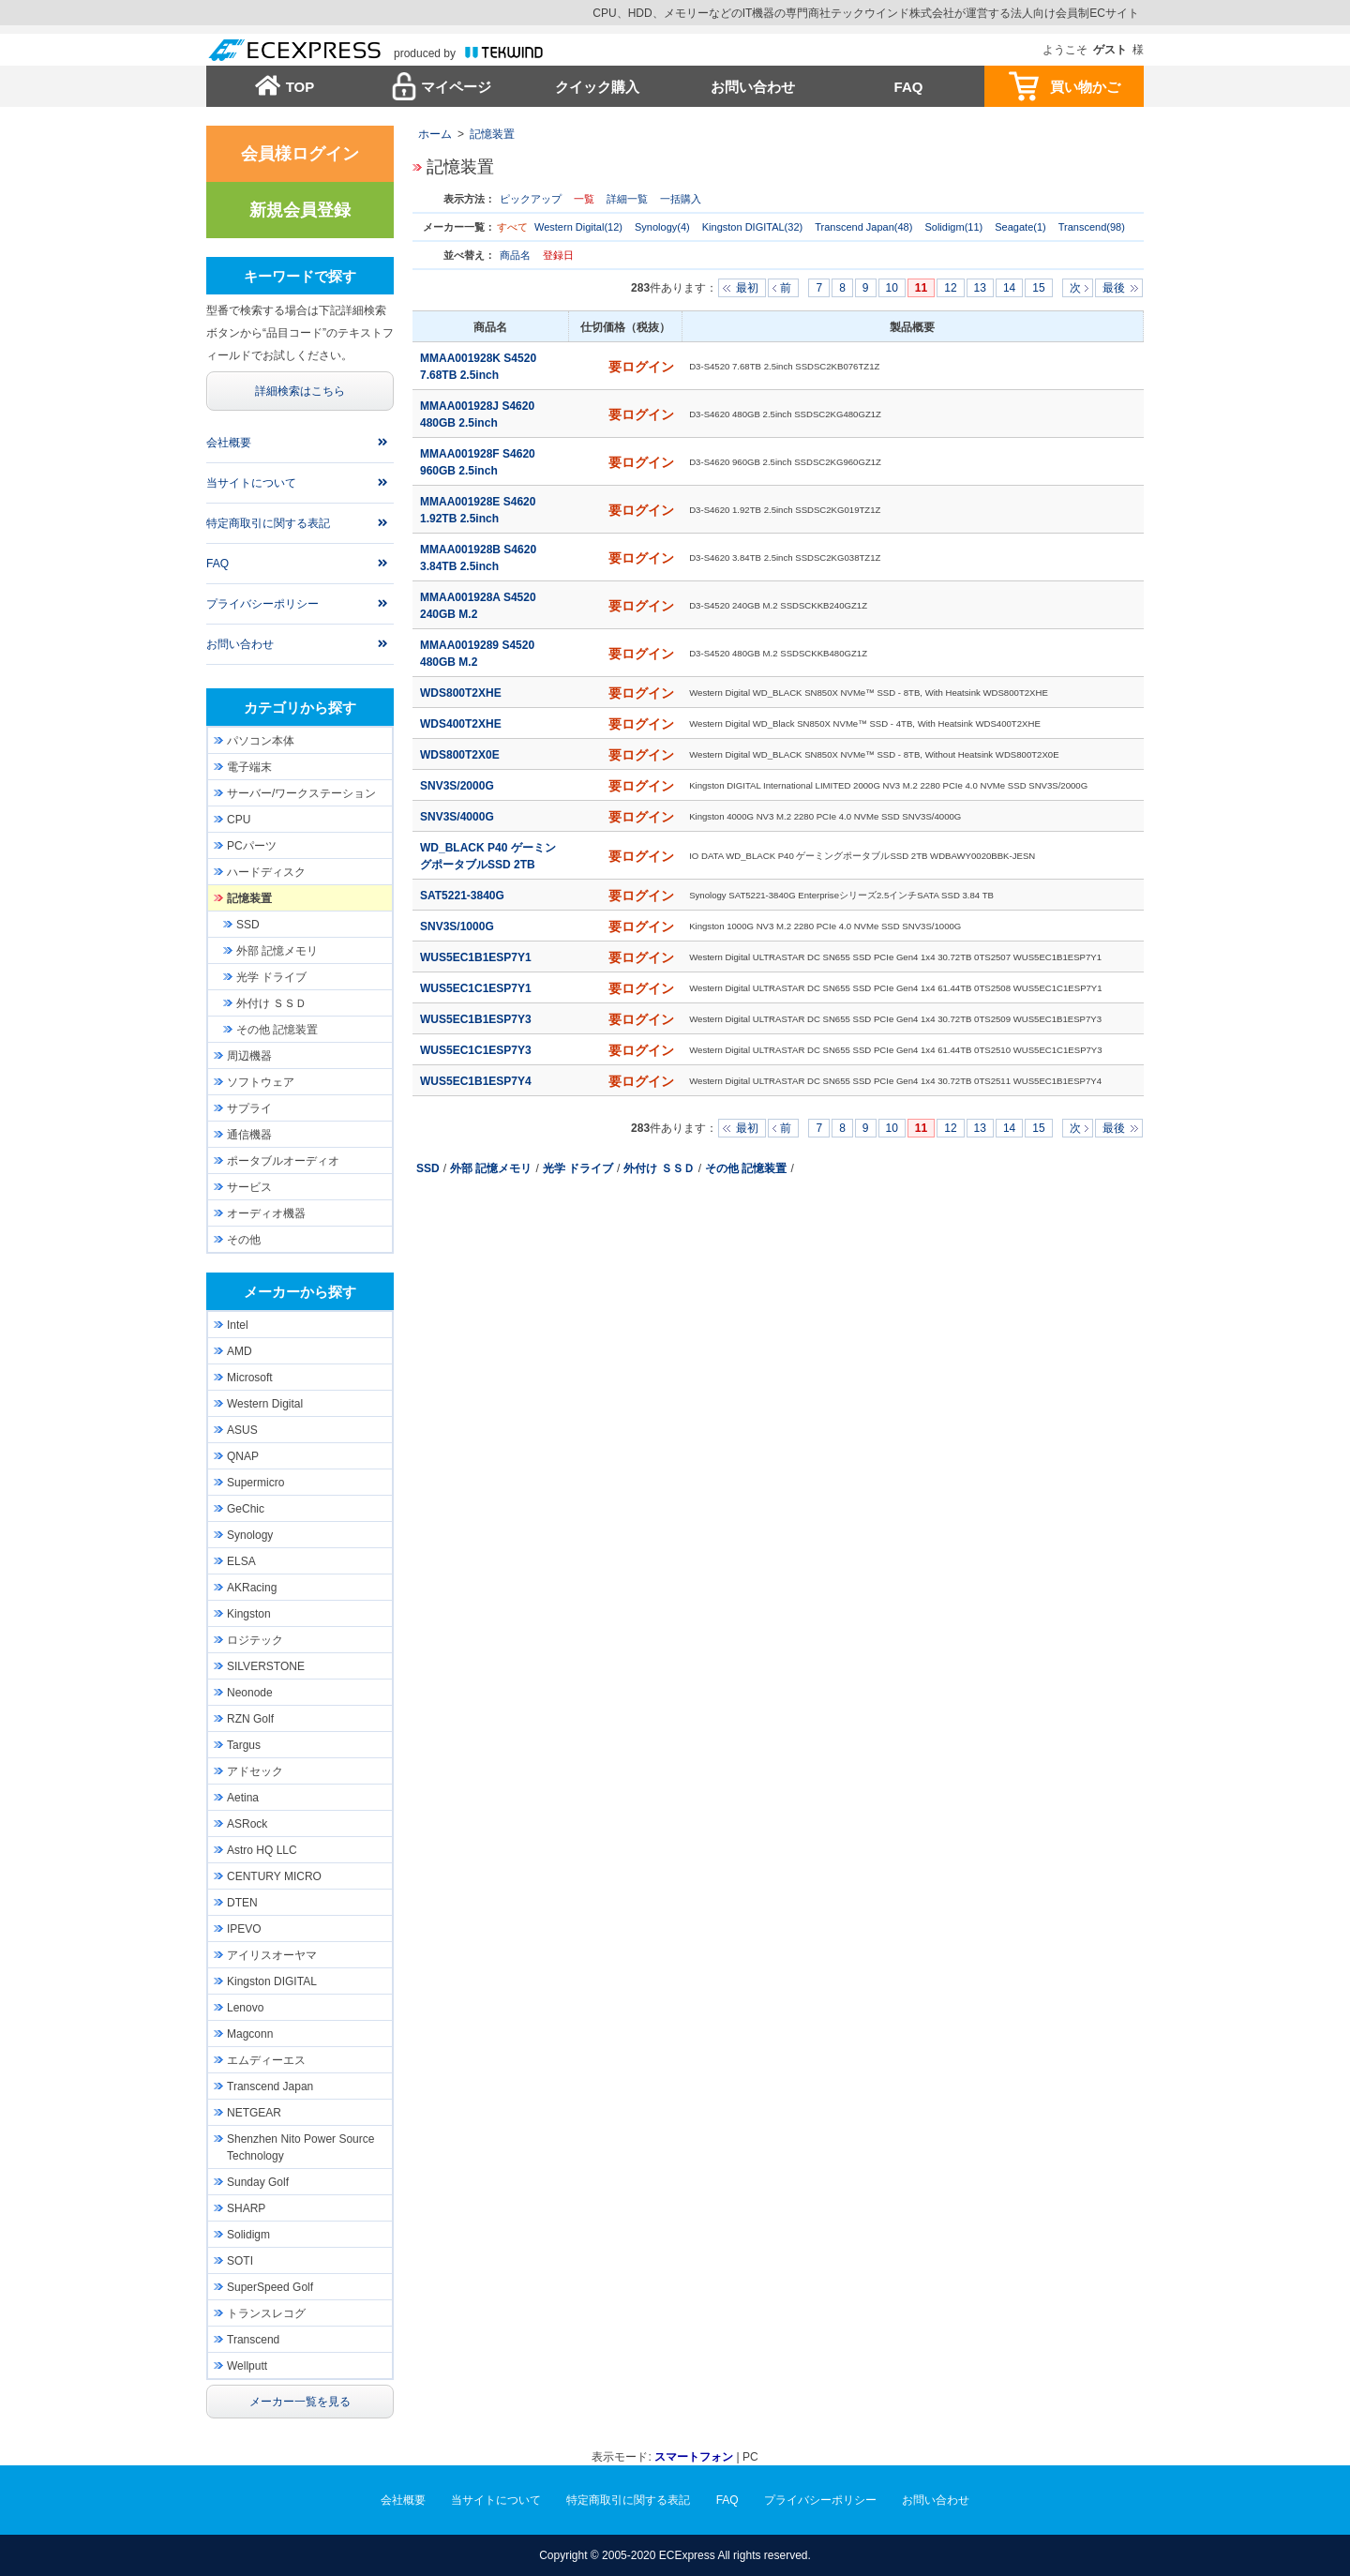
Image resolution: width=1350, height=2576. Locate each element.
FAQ (908, 87)
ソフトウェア (260, 1082)
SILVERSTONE (266, 1666)
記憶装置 (492, 134)
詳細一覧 (627, 198)
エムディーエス (266, 2060)
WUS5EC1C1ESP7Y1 (477, 988)
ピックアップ (531, 198)
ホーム (435, 134)
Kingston (249, 1613)
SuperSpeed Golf (270, 2287)
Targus (244, 1745)
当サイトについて (251, 483)
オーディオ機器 (266, 1213)
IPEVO (244, 1929)
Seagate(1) (1020, 227)
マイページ (456, 87)
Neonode (250, 1692)
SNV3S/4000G (458, 816)
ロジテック (255, 1640)
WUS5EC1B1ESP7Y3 (477, 1019)
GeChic (245, 1508)
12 (950, 287)
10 (892, 287)
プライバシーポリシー (262, 603)
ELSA (241, 1561)
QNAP (243, 1456)
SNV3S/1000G (458, 926)
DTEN (242, 1902)
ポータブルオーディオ (283, 1160)
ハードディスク (266, 872)
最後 (1113, 287)
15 (1038, 287)
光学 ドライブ (578, 1168)
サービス (249, 1187)
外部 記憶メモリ (491, 1168)
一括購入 (680, 198)
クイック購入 (597, 87)
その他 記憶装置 (746, 1168)
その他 (244, 1239)
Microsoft (250, 1377)
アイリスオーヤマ (272, 1955)
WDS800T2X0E (461, 754)
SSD (428, 1168)
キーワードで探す (300, 276)
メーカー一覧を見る (300, 2401)
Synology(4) (662, 227)
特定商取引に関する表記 (268, 523)
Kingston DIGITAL (272, 1981)
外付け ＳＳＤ (658, 1168)
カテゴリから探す (300, 708)
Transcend (253, 2339)
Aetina (243, 1797)
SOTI (240, 2260)
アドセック (255, 1771)
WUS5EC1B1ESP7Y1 (477, 957)
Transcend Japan (270, 2086)
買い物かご (1085, 87)
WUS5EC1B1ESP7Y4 (477, 1081)
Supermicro (255, 1482)
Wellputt (247, 2366)
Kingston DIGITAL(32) (752, 227)
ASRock (247, 1823)
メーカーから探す (300, 1292)
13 (980, 287)
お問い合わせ (753, 87)
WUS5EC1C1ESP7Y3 (477, 1050)
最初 (747, 287)
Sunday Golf (258, 2182)
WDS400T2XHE (462, 724)
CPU (238, 819)
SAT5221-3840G (463, 895)
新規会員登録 (300, 210)
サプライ (249, 1108)
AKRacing (252, 1587)
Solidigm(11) (953, 227)
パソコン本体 (260, 740)
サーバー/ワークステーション (301, 793)
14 (1009, 287)
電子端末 (249, 767)
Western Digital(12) (578, 227)
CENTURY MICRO (274, 1876)
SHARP (246, 2208)
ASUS (242, 1430)
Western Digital (265, 1403)
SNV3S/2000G (458, 785)
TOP (300, 87)
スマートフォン (693, 2456)
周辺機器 (249, 1055)
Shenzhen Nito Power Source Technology (300, 2147)
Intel (237, 1325)
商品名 (516, 255)
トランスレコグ (266, 2313)
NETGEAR (254, 2112)
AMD (239, 1351)
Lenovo (245, 2007)
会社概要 (228, 442)
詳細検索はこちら (300, 391)
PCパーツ (252, 845)
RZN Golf (250, 1718)
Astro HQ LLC (262, 1850)
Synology (250, 1535)
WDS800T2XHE (462, 693)
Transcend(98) (1091, 227)
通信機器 (249, 1134)
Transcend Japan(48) (863, 227)
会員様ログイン (300, 153)
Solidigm (248, 2234)
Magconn (250, 2034)
